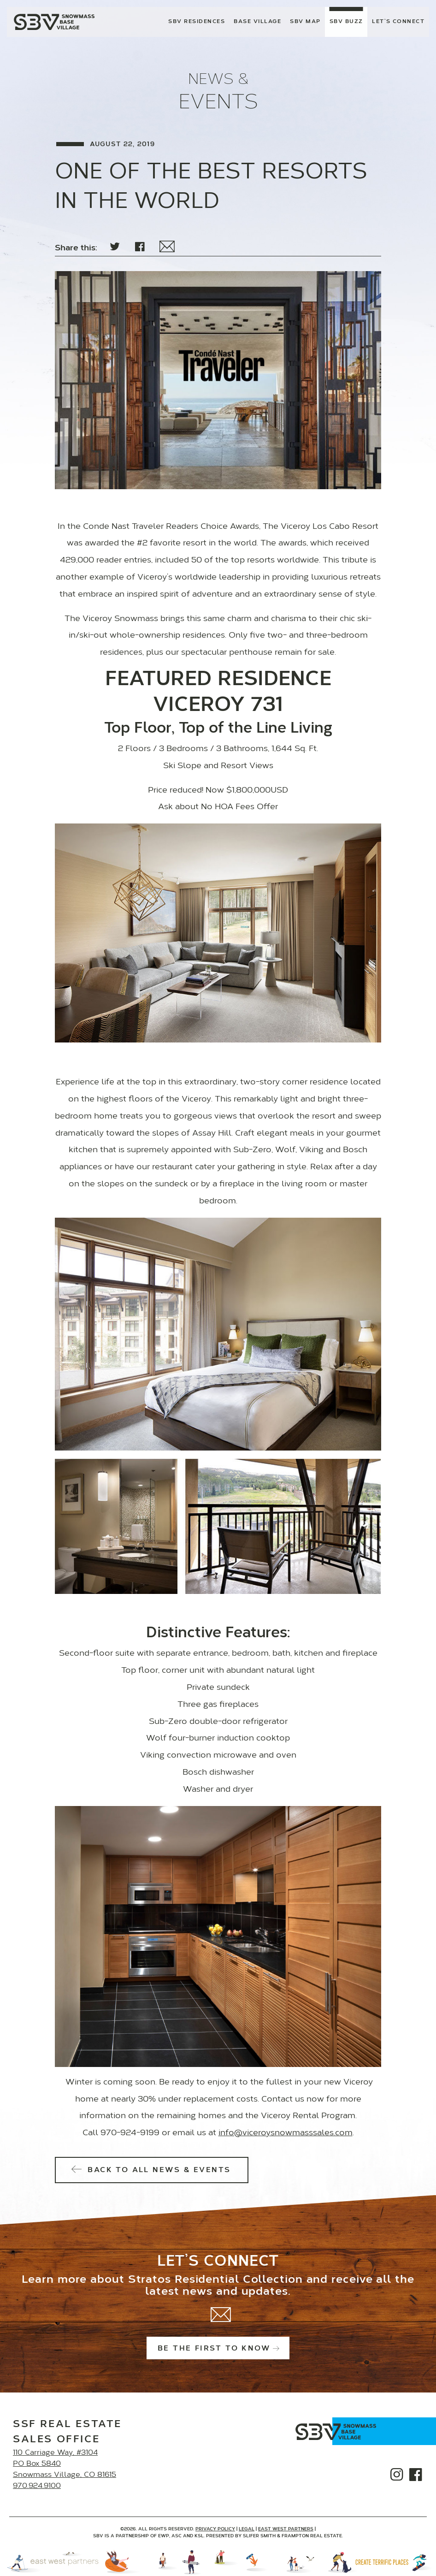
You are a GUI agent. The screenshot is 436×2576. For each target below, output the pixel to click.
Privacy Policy (215, 2529)
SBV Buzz (346, 21)
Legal (246, 2529)
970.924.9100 (37, 2486)
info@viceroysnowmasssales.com (285, 2133)
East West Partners (285, 2529)
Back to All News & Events (152, 2170)
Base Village (257, 21)
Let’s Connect (398, 21)
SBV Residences (196, 21)
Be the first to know (218, 2348)
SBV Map (305, 21)
